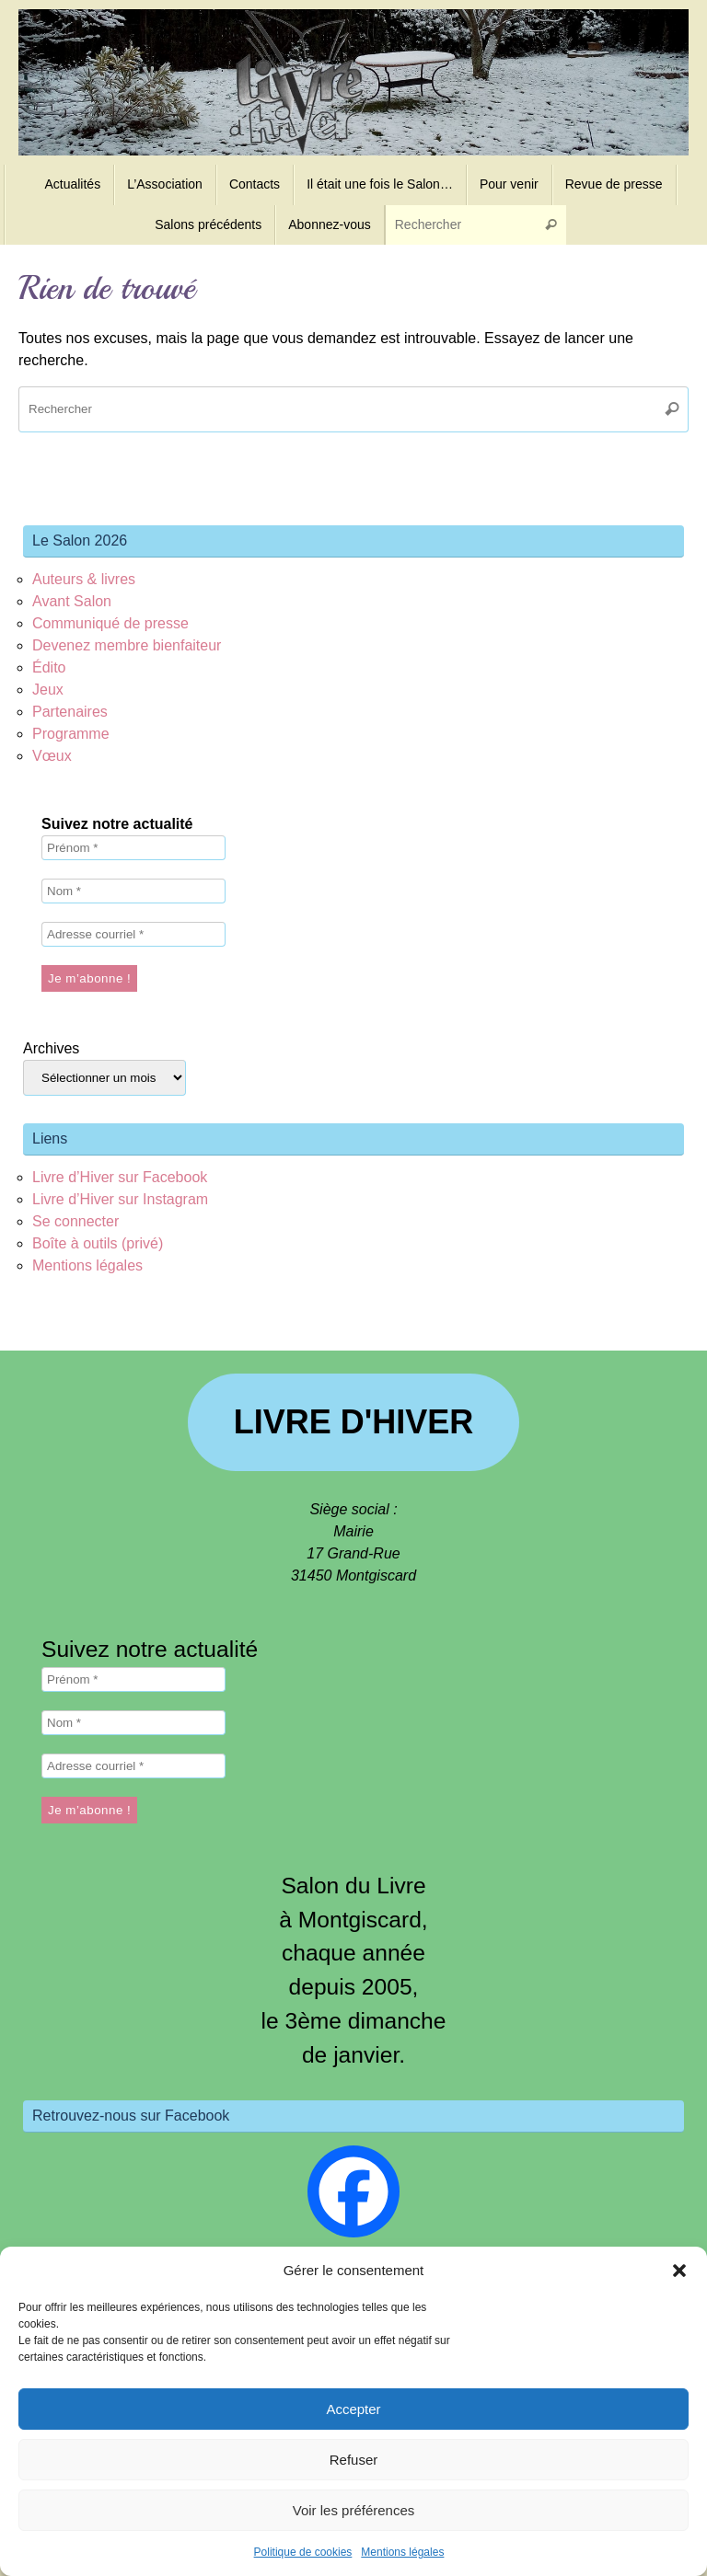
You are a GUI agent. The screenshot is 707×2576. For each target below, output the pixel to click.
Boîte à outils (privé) (97, 1243)
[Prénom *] (133, 847)
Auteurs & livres (83, 579)
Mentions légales (402, 2552)
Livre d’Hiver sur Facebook (119, 1177)
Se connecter (75, 1221)
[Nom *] (133, 891)
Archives (51, 1048)
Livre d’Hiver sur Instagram (120, 1199)
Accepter (353, 2409)
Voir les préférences (354, 2510)
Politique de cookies (303, 2552)
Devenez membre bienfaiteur (126, 645)
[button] (679, 2270)
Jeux (48, 689)
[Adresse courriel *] (133, 934)
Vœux (52, 756)
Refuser (354, 2459)
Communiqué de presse (110, 623)
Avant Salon (71, 601)
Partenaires (70, 711)
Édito (48, 667)
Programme (71, 734)
